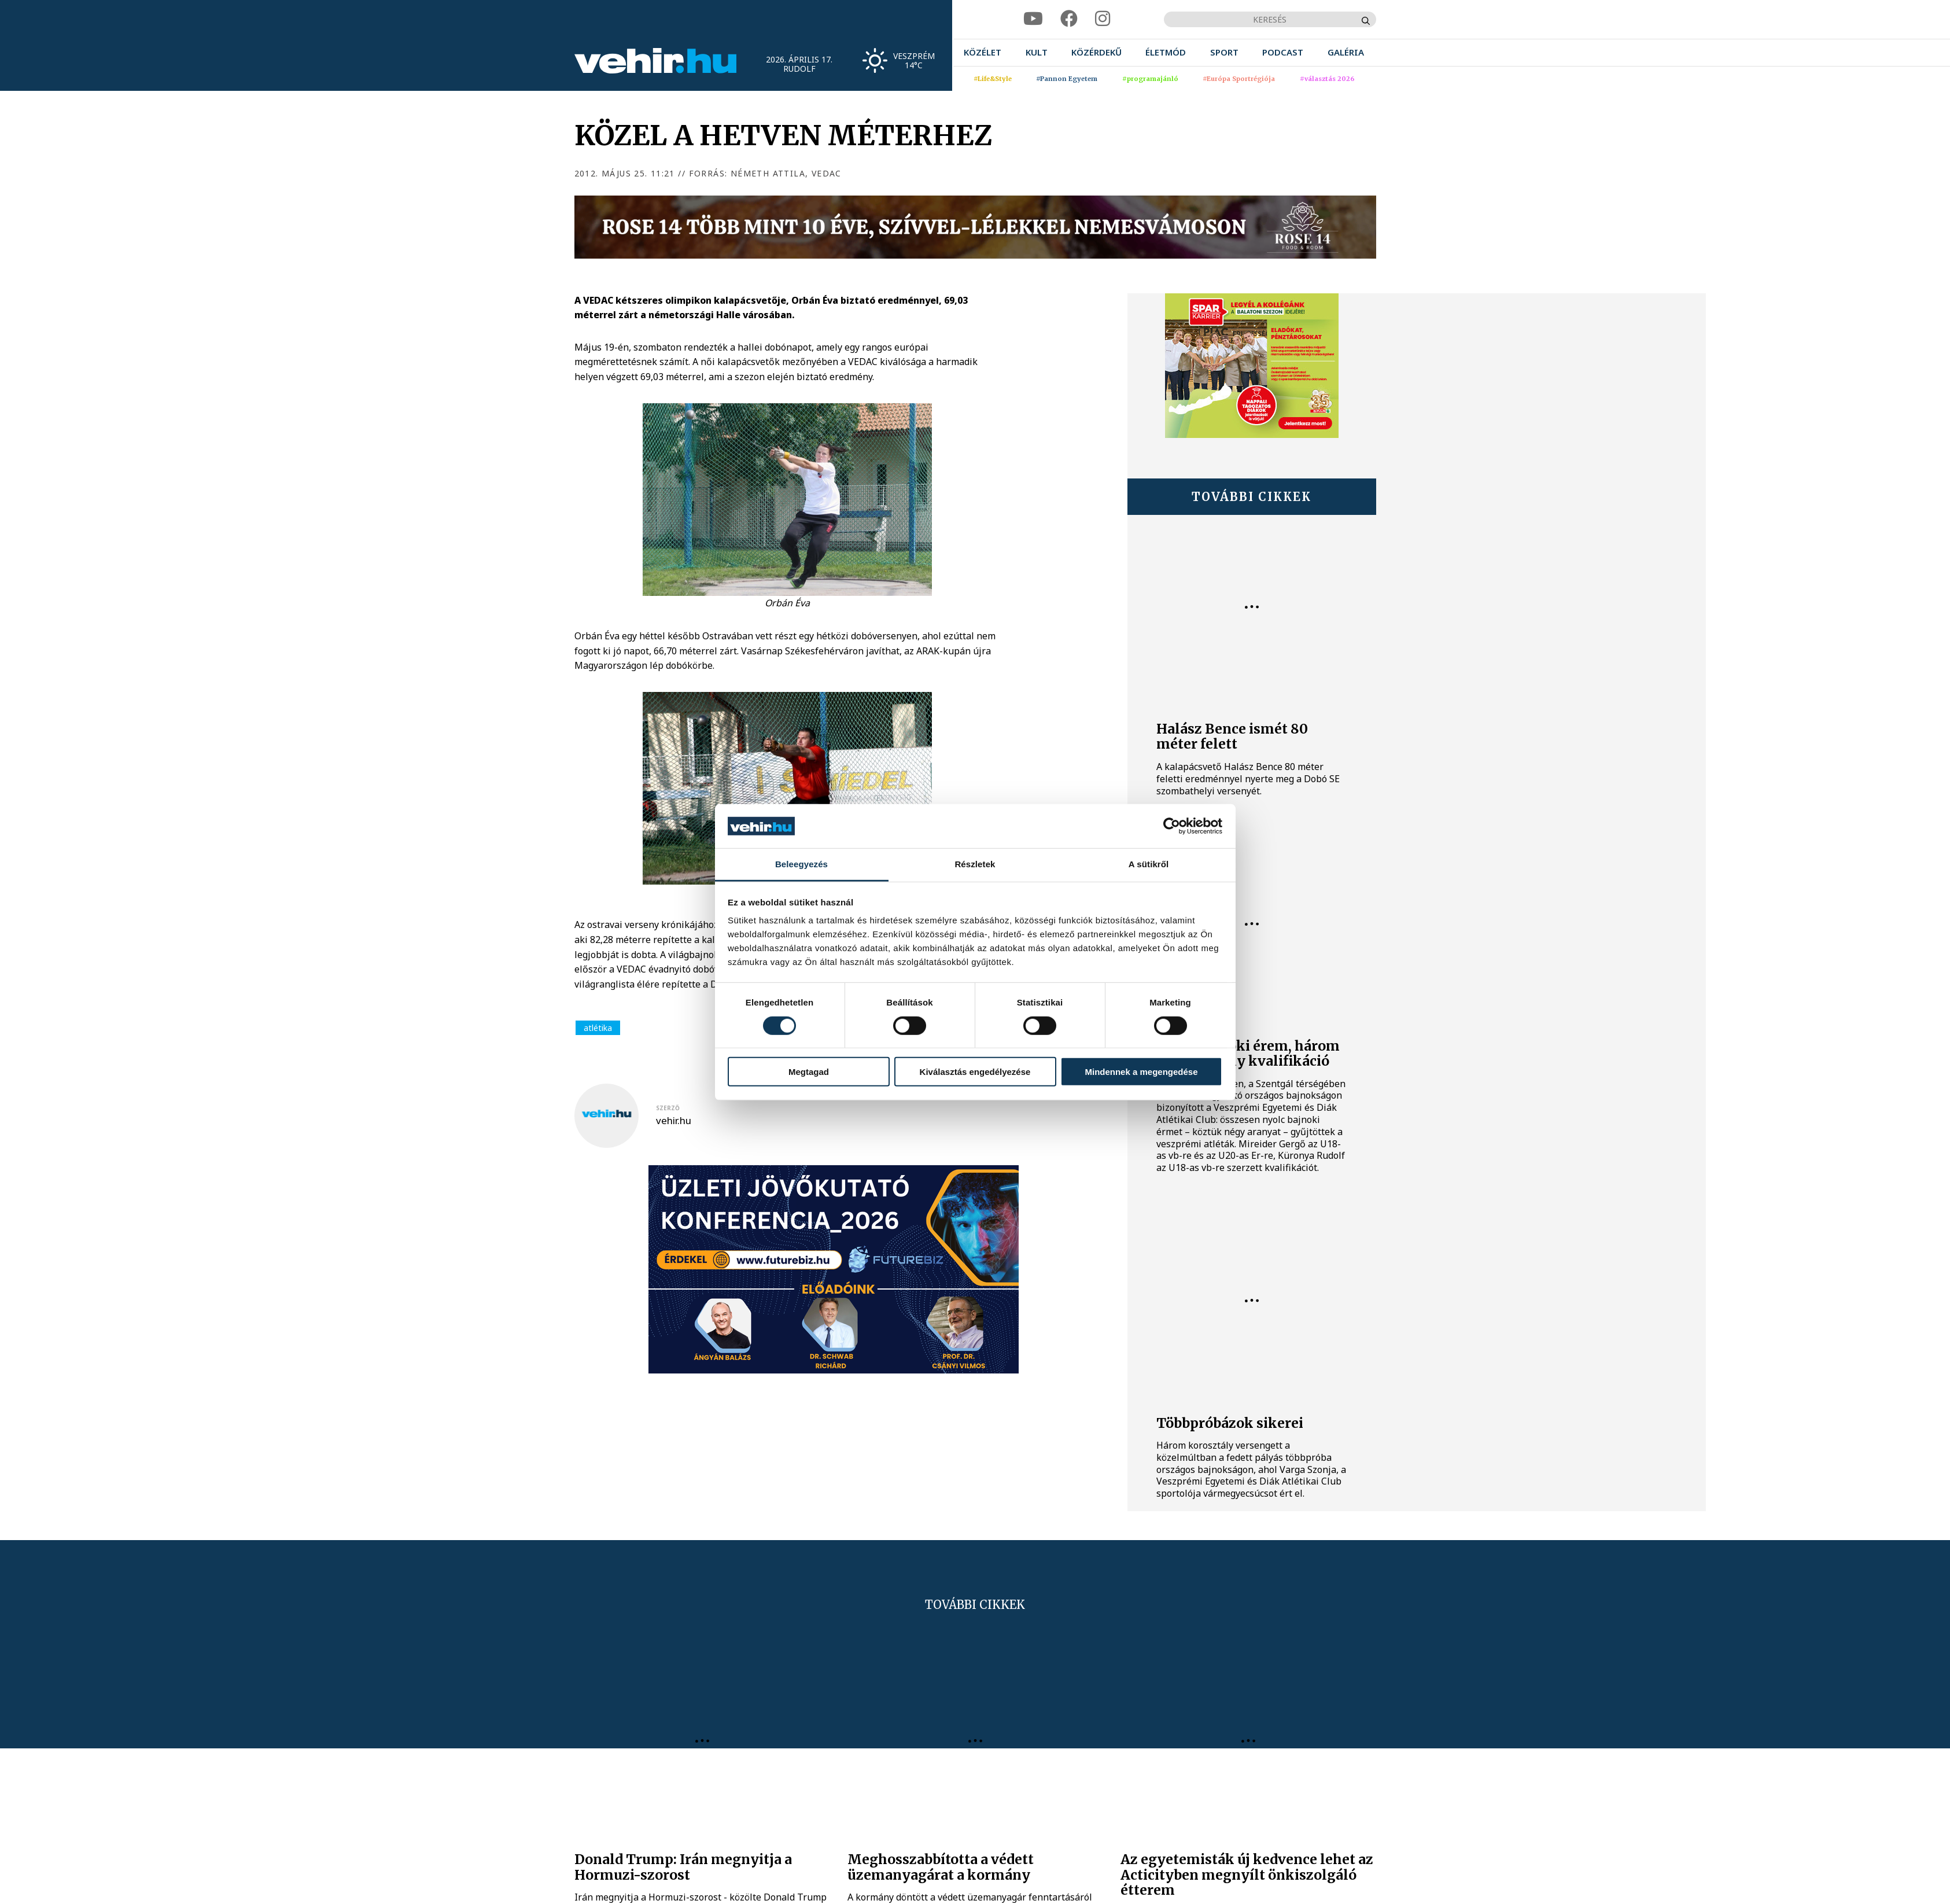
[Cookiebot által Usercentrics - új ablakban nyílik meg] (1171, 826)
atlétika (598, 1027)
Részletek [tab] (974, 864)
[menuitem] (982, 52)
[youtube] (1033, 18)
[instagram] (1102, 18)
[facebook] (1069, 18)
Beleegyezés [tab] (801, 864)
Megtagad (808, 1072)
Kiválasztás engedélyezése (975, 1072)
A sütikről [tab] (1149, 864)
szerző (668, 1108)
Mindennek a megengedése (1141, 1072)
